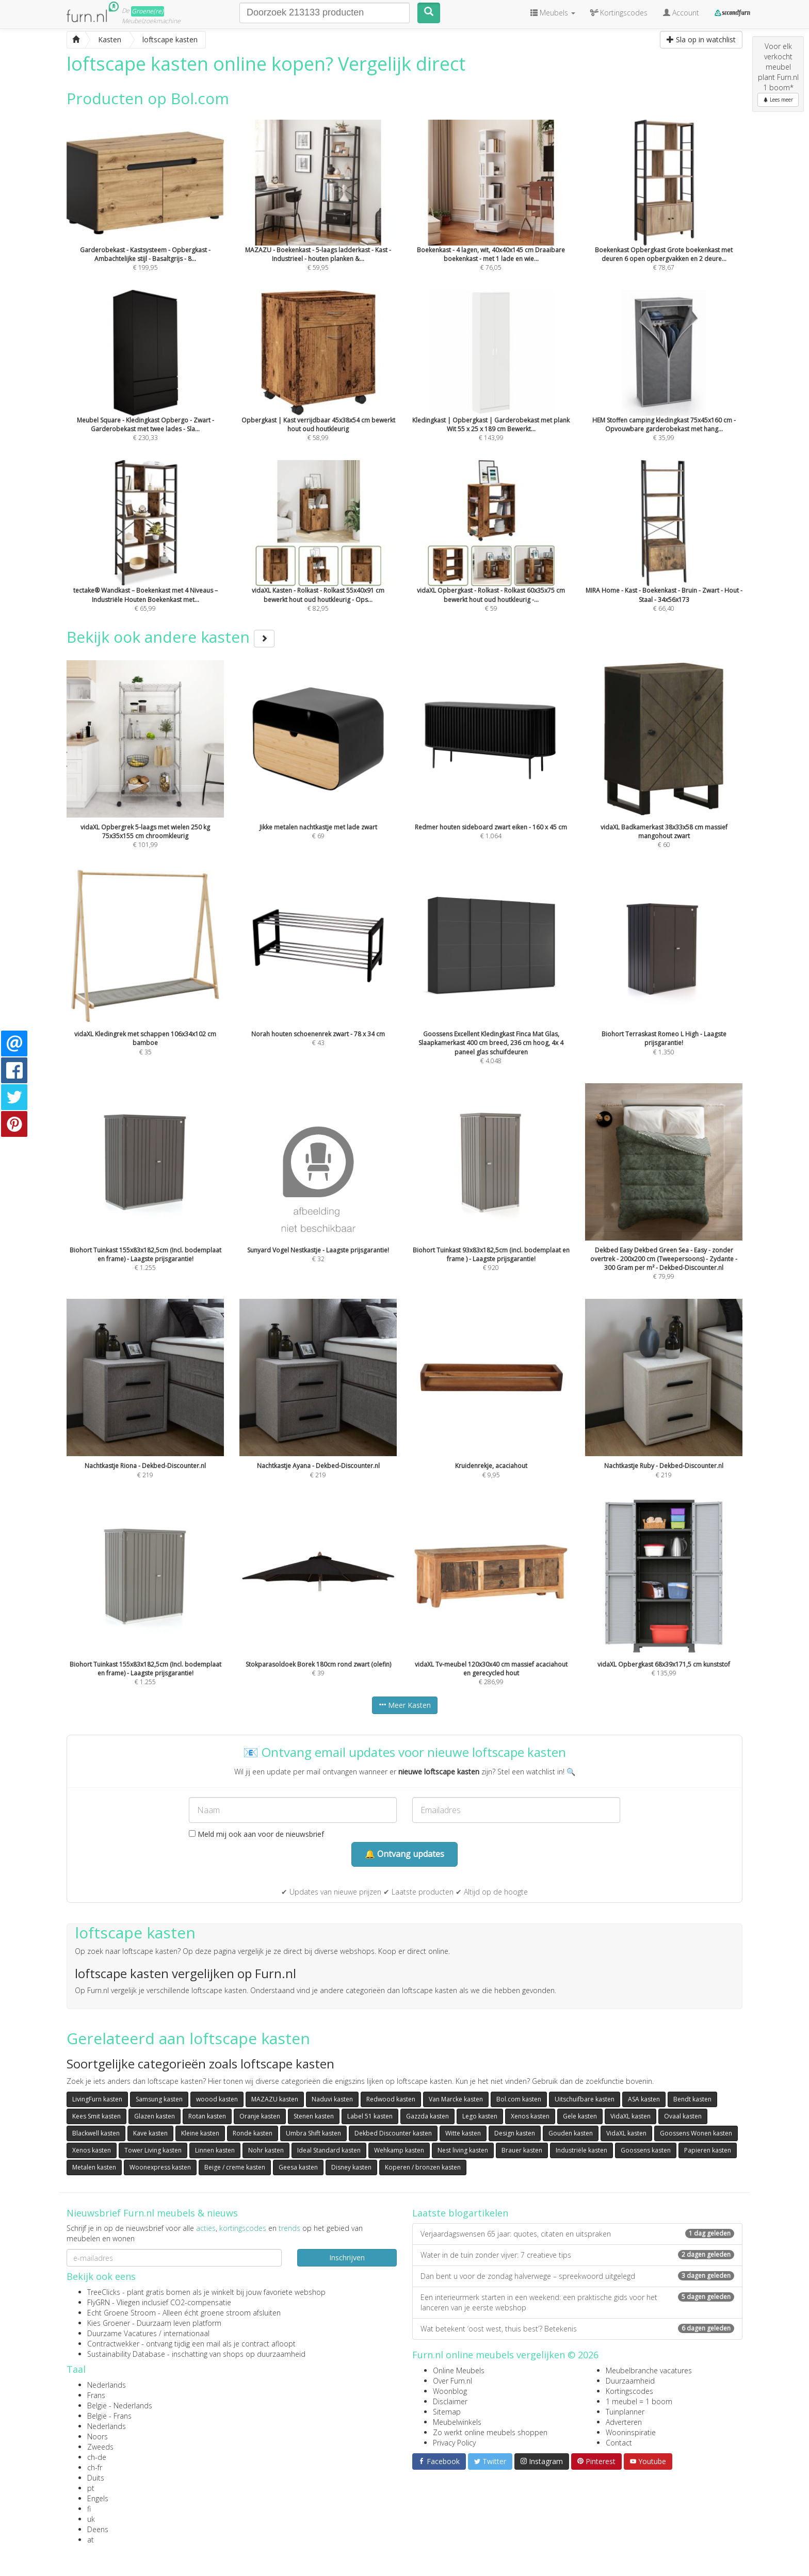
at (90, 2540)
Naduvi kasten (332, 2099)
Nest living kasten (463, 2150)
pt (90, 2488)
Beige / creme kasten (234, 2167)
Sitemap (447, 2412)
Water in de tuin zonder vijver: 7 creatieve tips (577, 2255)
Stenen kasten (314, 2116)
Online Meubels (458, 2370)
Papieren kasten (707, 2150)
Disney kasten (351, 2167)
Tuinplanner (625, 2412)
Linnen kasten (215, 2150)
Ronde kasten (252, 2133)
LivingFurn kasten (97, 2099)
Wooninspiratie (631, 2432)
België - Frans (109, 2416)
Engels (97, 2498)
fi (89, 2509)
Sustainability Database (126, 2354)
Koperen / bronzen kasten (423, 2167)
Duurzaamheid (630, 2381)
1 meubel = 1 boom (639, 2401)
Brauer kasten (521, 2150)
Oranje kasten (259, 2116)
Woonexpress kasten (160, 2167)
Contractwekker (113, 2344)
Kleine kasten (200, 2133)
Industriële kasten (581, 2150)
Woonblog (450, 2391)
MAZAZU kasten (274, 2099)
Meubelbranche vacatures (649, 2370)
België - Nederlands (119, 2405)
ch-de (96, 2457)
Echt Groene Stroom (121, 2313)
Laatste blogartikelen (460, 2213)
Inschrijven (347, 2257)
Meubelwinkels (457, 2422)
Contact (619, 2443)
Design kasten (514, 2133)
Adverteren (624, 2422)
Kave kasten (150, 2133)
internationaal (186, 2333)
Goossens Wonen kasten (696, 2133)
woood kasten (217, 2099)
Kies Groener (108, 2323)
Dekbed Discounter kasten (393, 2133)
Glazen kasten (154, 2116)
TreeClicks (103, 2292)
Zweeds (100, 2447)
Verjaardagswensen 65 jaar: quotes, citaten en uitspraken (577, 2234)
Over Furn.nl (452, 2381)
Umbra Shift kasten (313, 2133)
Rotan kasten (207, 2116)
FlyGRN (98, 2302)
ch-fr (94, 2467)
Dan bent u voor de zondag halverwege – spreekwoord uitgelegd (577, 2276)
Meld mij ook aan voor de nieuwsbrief (256, 1834)
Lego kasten (479, 2116)
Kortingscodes (629, 2391)
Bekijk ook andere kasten (170, 636)
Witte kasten (463, 2133)
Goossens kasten (646, 2150)
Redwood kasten (390, 2099)
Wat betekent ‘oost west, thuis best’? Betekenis (577, 2329)
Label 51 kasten (370, 2116)
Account (681, 13)
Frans (96, 2395)
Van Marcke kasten (456, 2099)
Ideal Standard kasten (329, 2150)
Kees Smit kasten (96, 2116)
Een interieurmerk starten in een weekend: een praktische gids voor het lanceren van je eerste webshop (577, 2302)
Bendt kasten (692, 2099)
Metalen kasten (94, 2167)
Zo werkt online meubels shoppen (490, 2432)
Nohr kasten (266, 2150)
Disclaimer (450, 2401)
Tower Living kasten (153, 2150)
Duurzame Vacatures (122, 2333)
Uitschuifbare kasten (584, 2099)
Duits (95, 2478)
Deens (97, 2529)
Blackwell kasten (96, 2133)
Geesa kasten (298, 2167)
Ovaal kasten (683, 2116)
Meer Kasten (405, 1705)
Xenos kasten (530, 2116)
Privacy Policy (454, 2443)
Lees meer (778, 99)
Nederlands (106, 2385)
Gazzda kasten (427, 2116)
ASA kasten (644, 2099)
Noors (97, 2436)
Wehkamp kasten (399, 2150)
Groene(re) (148, 11)
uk (91, 2519)
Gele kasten (580, 2116)
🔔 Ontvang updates (404, 1854)
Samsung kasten (159, 2099)
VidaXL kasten (630, 2116)
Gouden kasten (570, 2133)
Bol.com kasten (518, 2099)
